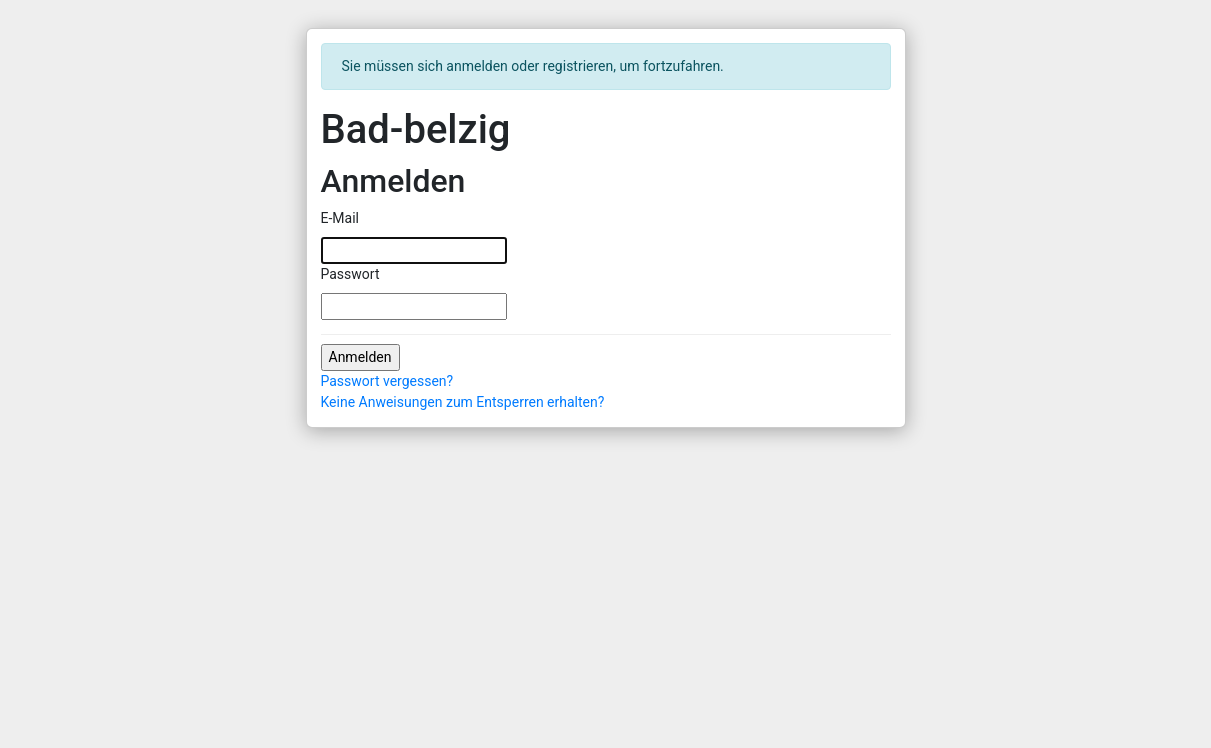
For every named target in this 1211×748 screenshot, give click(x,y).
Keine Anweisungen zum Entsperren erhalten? (463, 402)
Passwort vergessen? (387, 381)
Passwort (350, 274)
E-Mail (340, 218)
